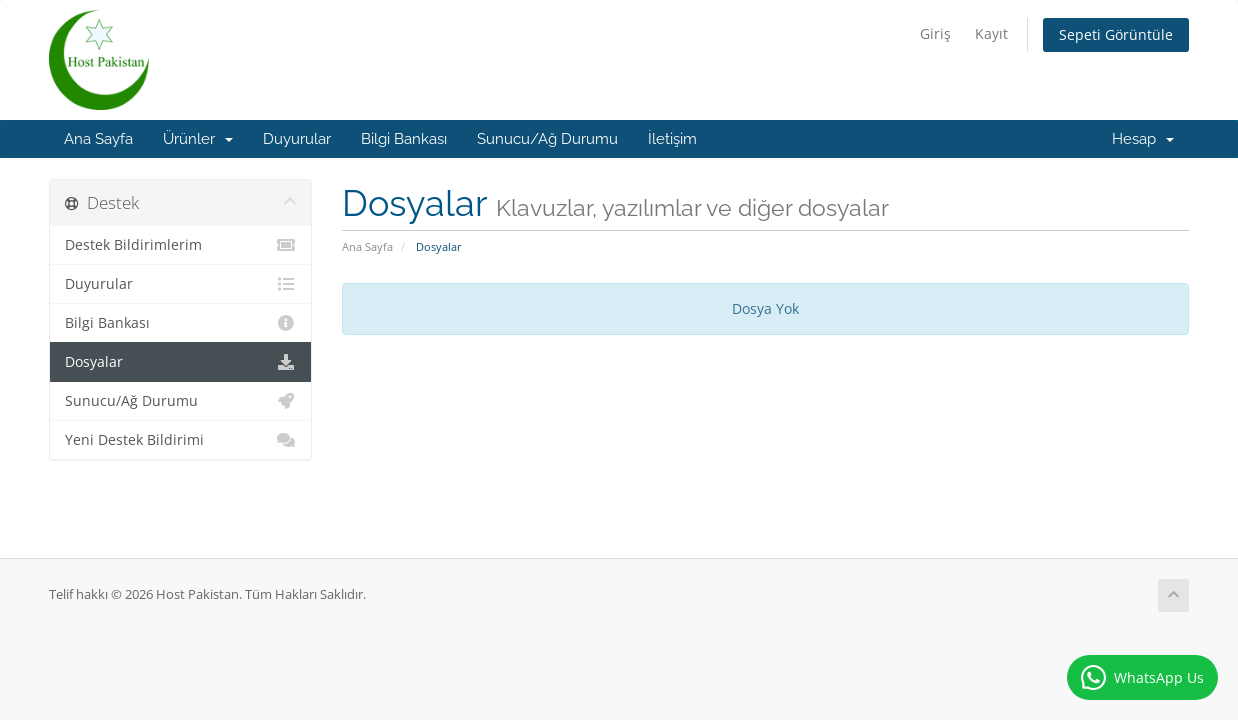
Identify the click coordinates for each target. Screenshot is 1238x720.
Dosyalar (180, 362)
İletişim (672, 139)
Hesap (1143, 139)
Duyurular (297, 139)
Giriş (935, 33)
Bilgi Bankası (404, 139)
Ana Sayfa (98, 139)
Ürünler (198, 139)
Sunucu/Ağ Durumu (547, 139)
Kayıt (991, 33)
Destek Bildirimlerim (180, 245)
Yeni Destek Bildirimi (180, 440)
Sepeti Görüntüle (1116, 34)
